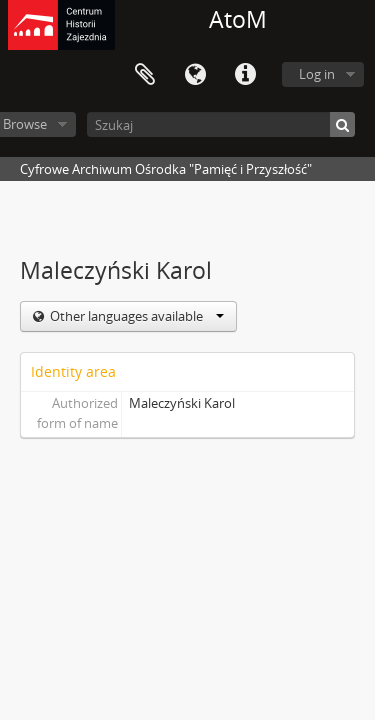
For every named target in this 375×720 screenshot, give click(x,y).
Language (195, 75)
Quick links (245, 75)
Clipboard (145, 75)
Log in (317, 74)
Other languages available (135, 316)
